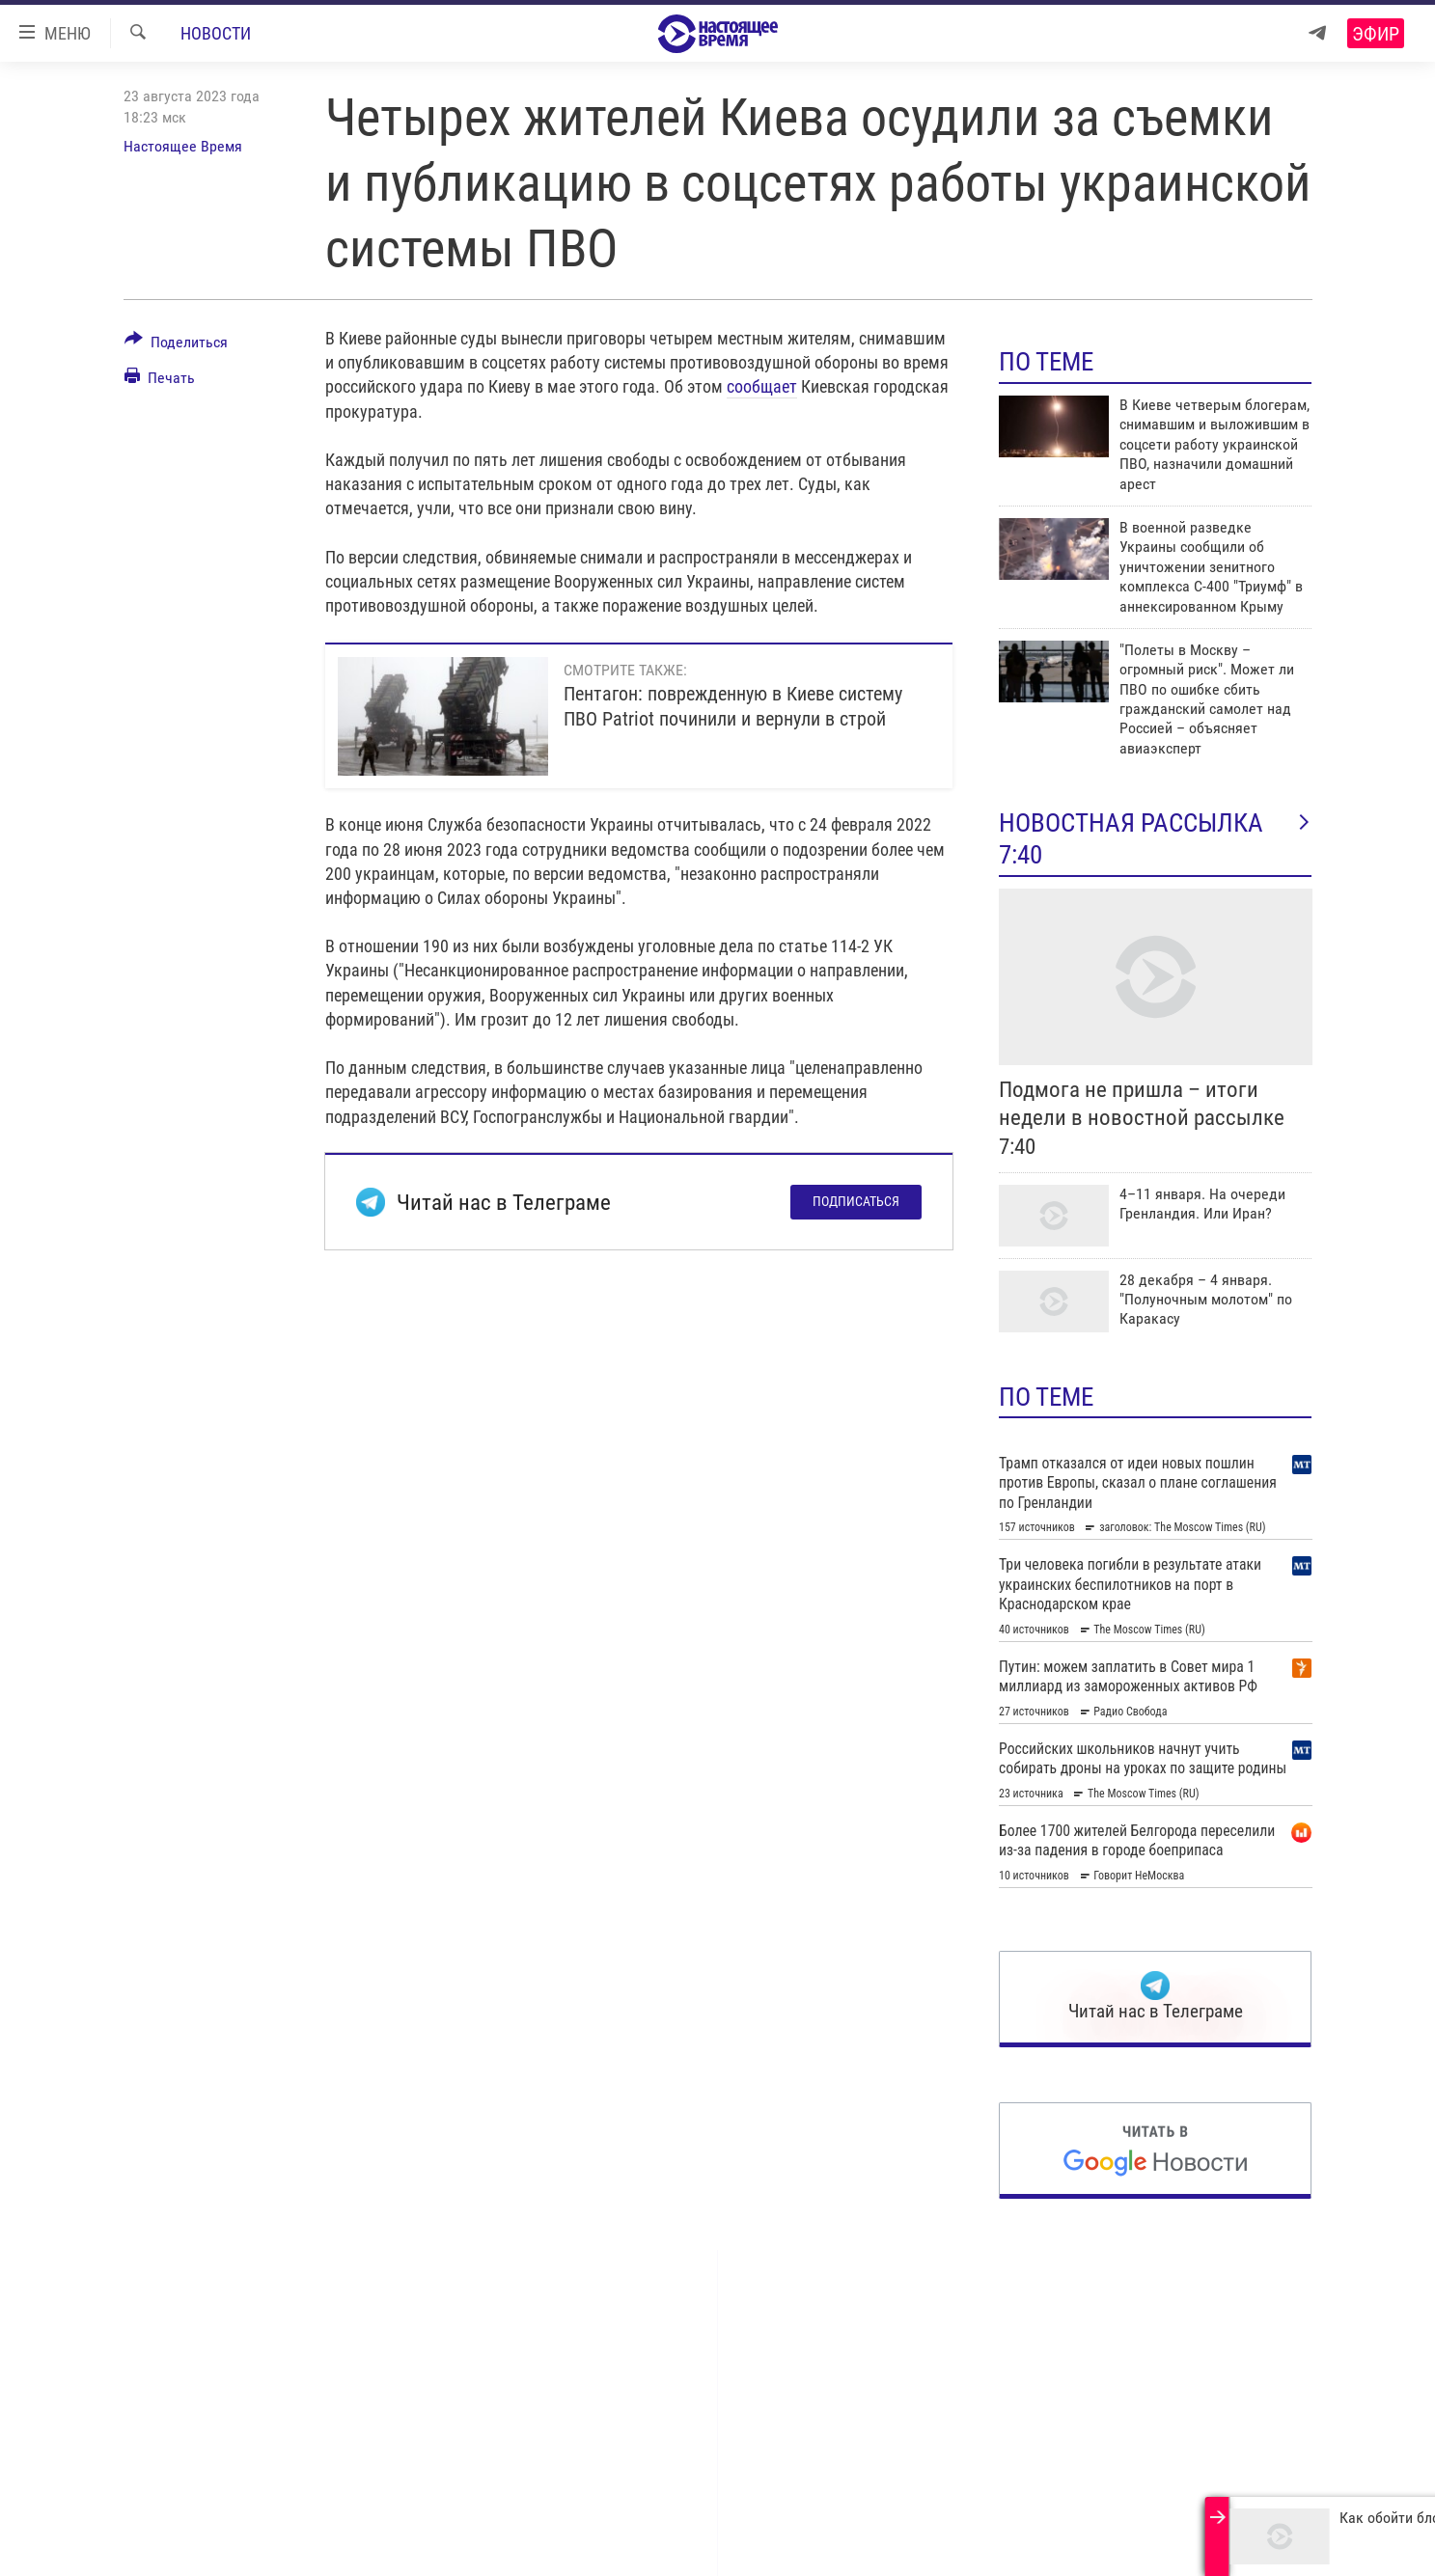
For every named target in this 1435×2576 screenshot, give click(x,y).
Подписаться (856, 1201)
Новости (215, 33)
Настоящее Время (183, 146)
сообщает (762, 386)
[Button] (176, 345)
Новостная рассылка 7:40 (1155, 838)
